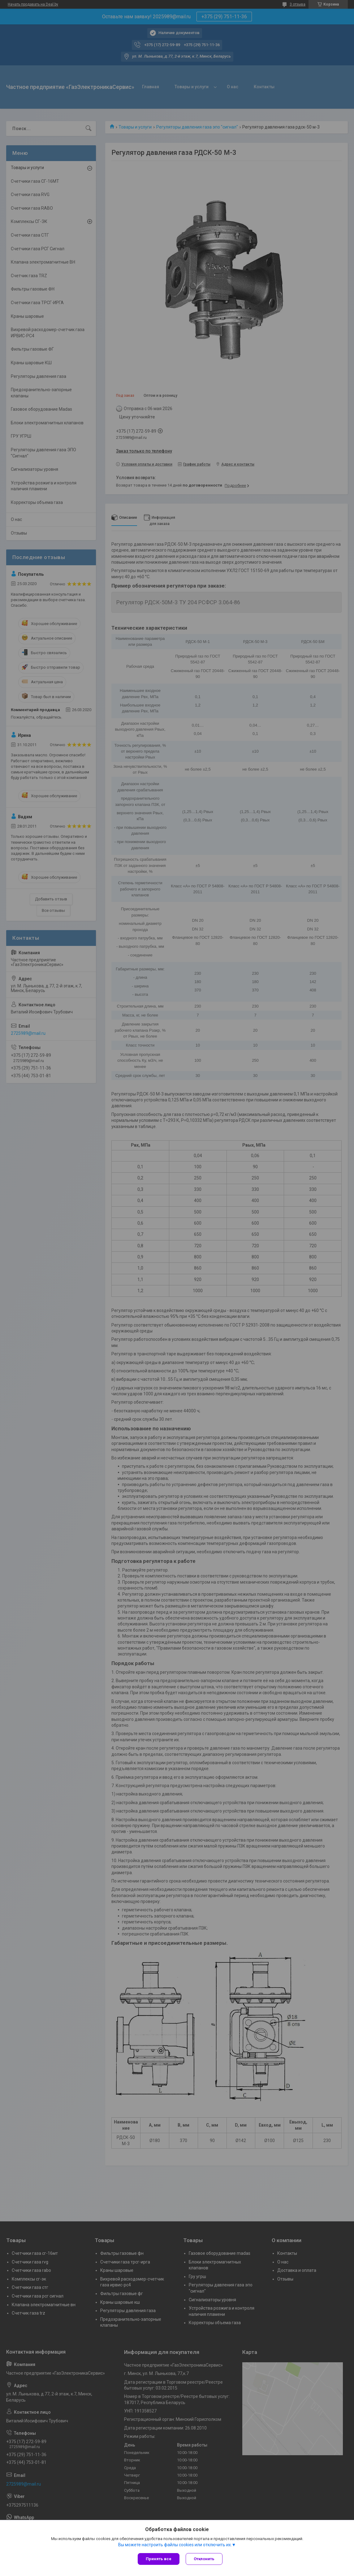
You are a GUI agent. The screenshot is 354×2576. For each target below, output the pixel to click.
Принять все (158, 2558)
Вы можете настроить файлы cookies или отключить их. (175, 2544)
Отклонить (204, 2558)
